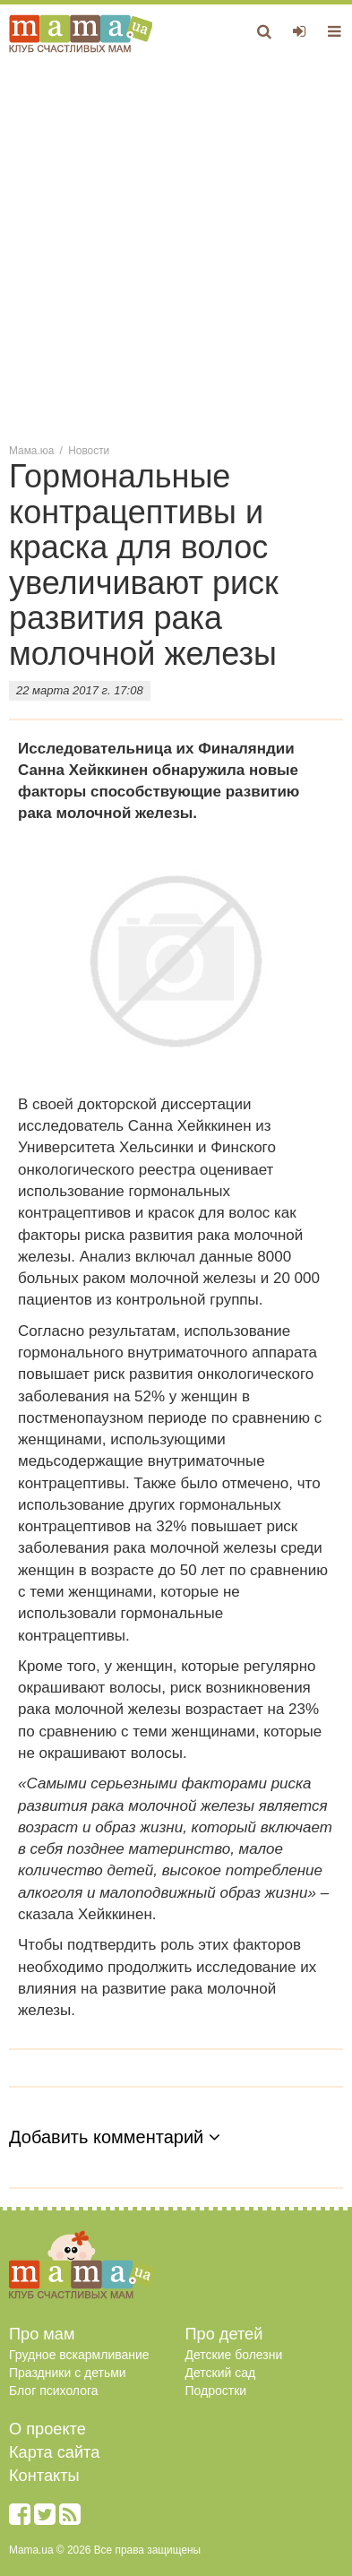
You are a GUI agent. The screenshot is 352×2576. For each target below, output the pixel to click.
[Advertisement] (176, 247)
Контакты (44, 2476)
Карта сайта (54, 2452)
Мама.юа (31, 450)
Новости (88, 450)
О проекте (47, 2429)
